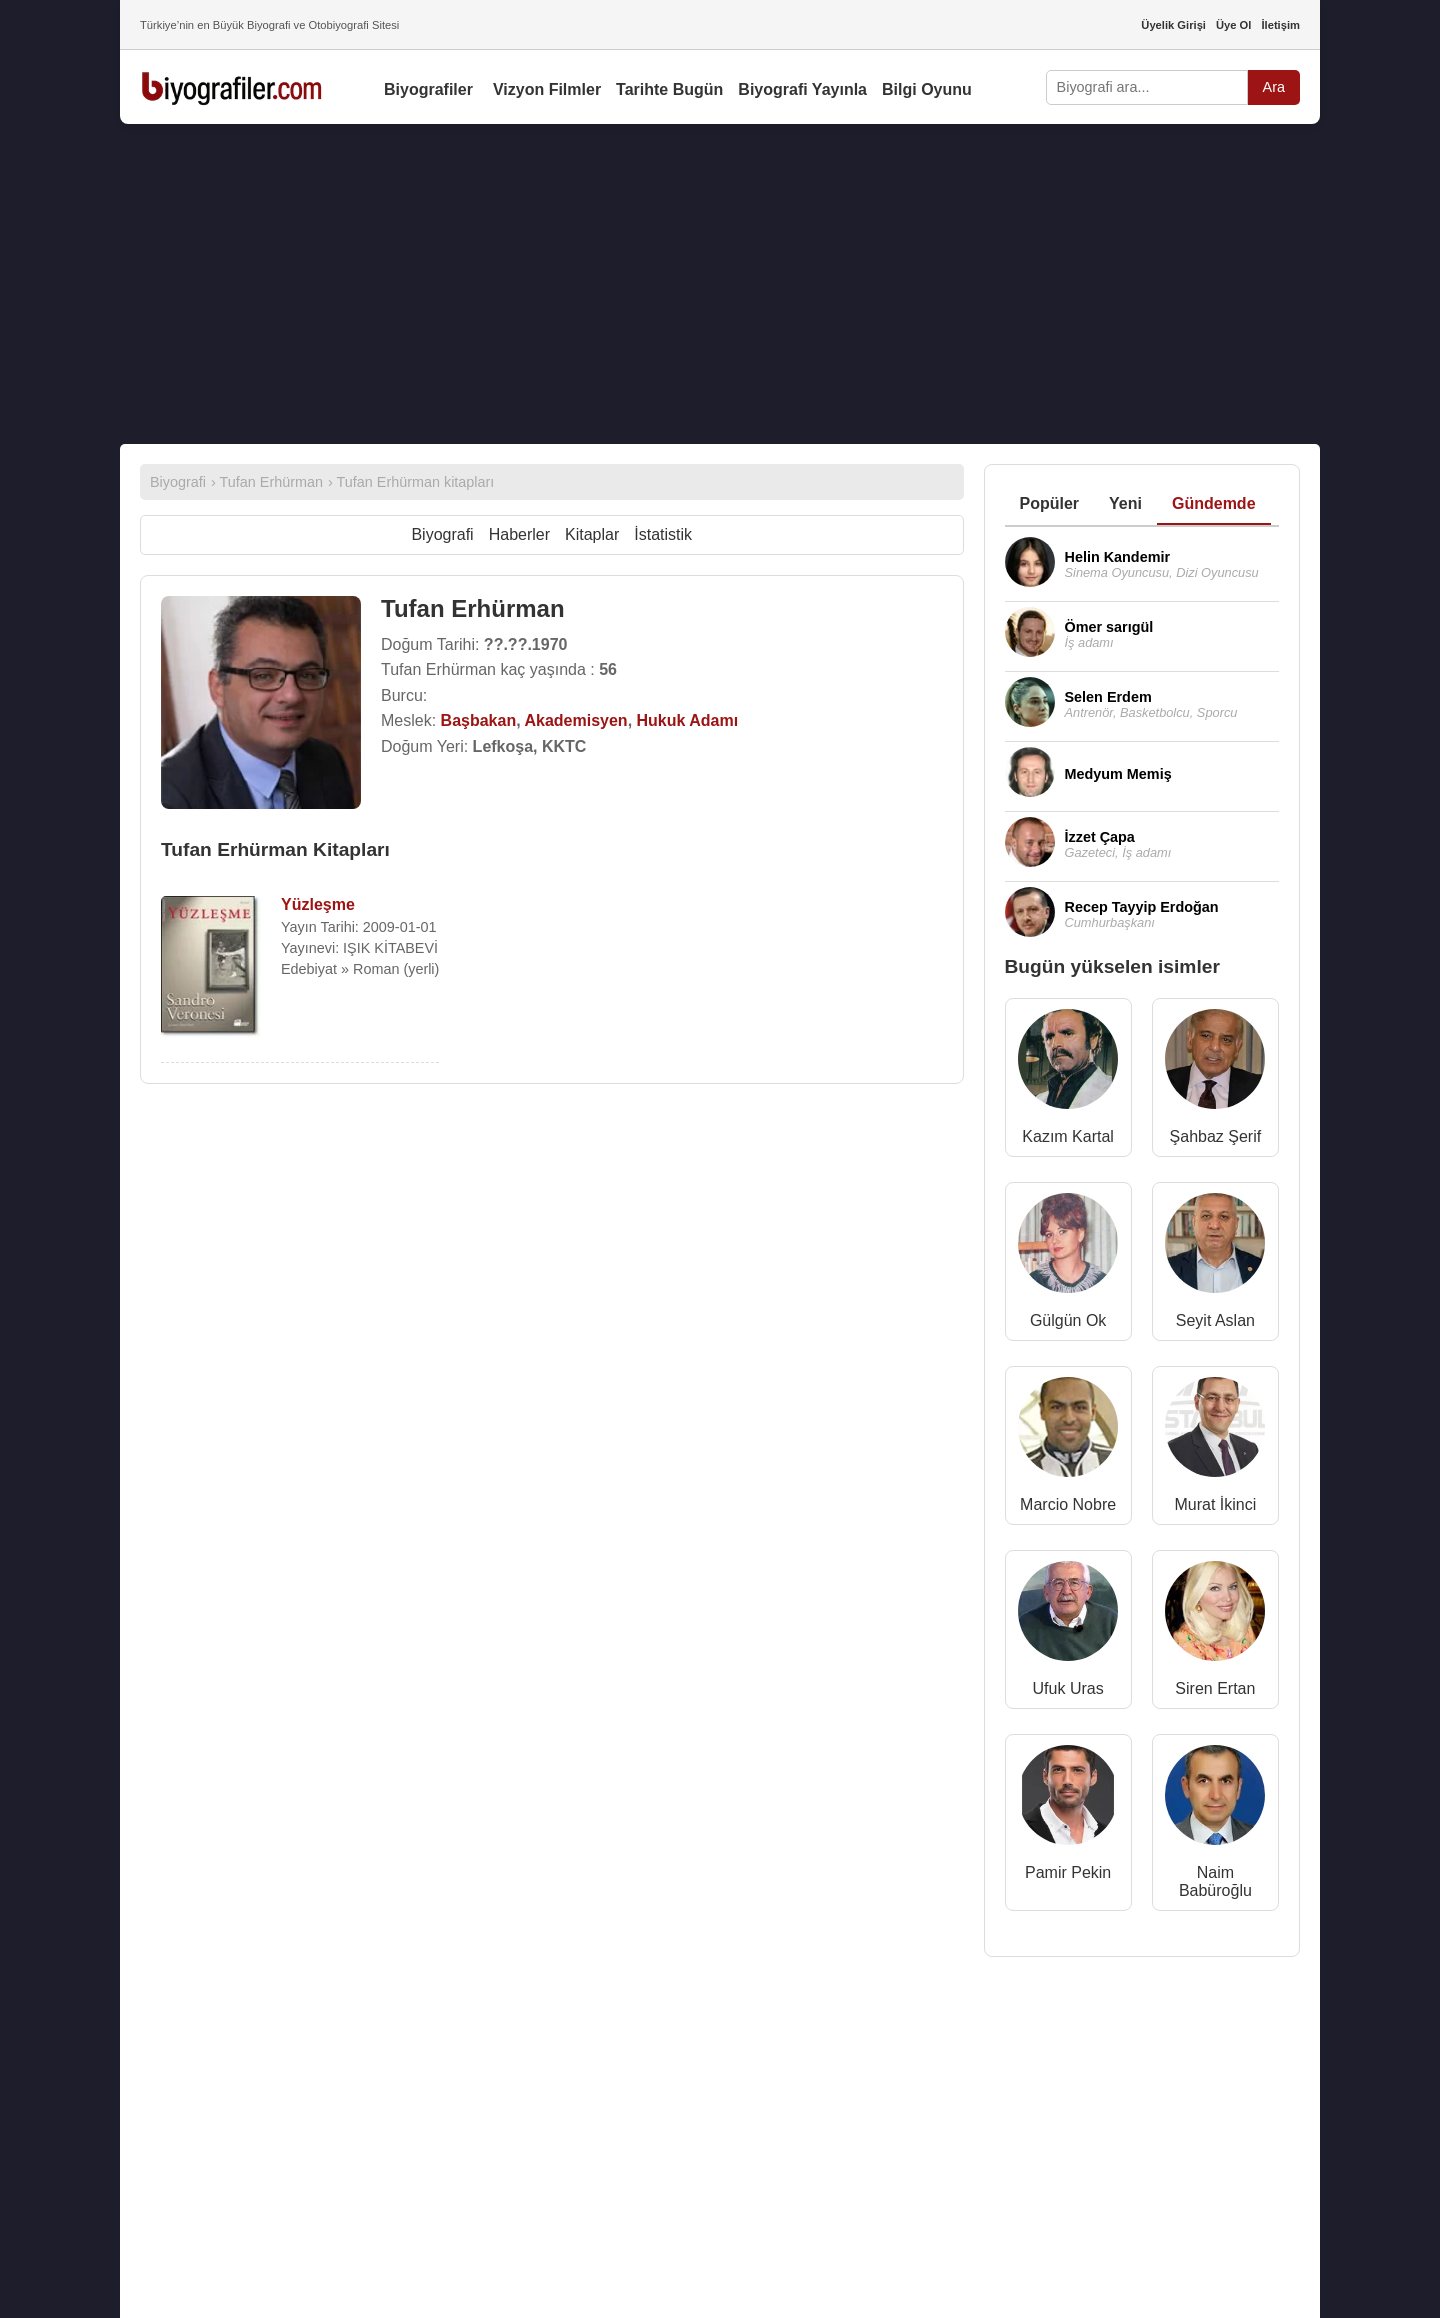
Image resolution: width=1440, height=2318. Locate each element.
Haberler (519, 534)
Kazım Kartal (1068, 1136)
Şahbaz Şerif (1216, 1136)
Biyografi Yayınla (802, 89)
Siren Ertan (1215, 1688)
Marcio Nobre (1068, 1504)
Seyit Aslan (1215, 1320)
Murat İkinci (1215, 1504)
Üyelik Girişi (1173, 25)
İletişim (1280, 25)
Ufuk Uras (1068, 1688)
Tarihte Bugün (669, 89)
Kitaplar (592, 534)
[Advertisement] (720, 284)
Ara (1274, 87)
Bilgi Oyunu (927, 89)
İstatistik (663, 534)
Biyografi (442, 534)
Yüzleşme (318, 904)
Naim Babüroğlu (1215, 1881)
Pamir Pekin (1068, 1872)
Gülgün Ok (1068, 1320)
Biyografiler (428, 89)
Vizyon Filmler (547, 89)
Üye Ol (1233, 25)
